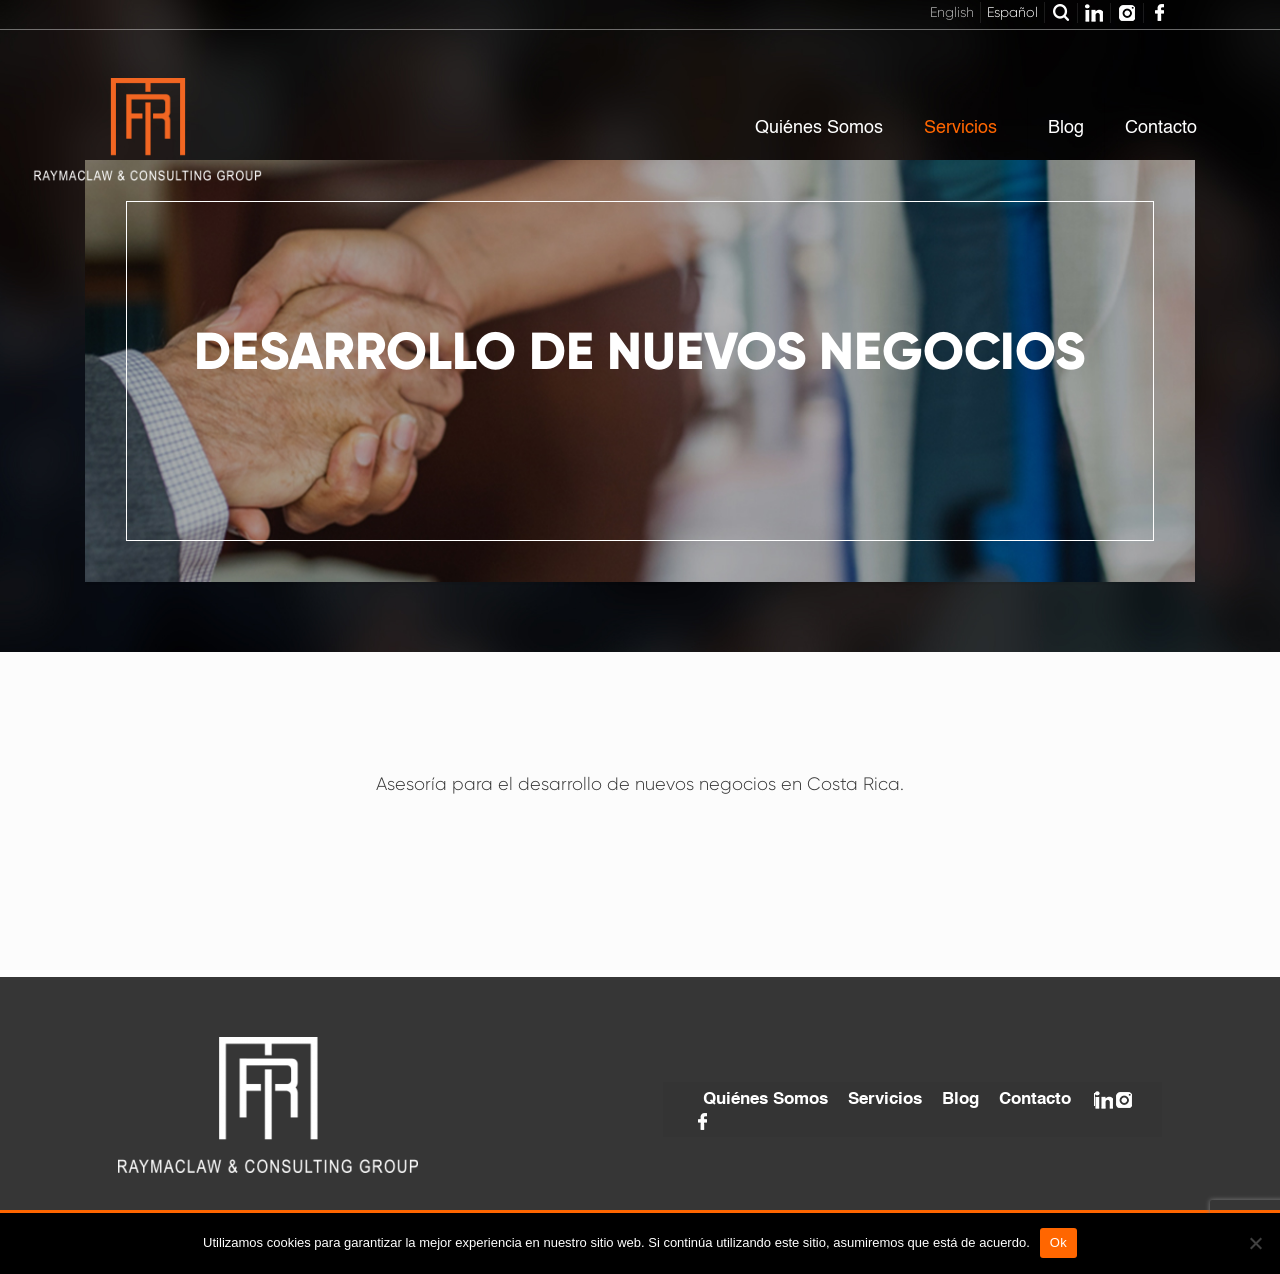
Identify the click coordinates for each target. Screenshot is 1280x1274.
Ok (1058, 1242)
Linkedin (1094, 13)
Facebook (1160, 13)
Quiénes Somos (765, 1099)
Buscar (1061, 13)
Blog (960, 1099)
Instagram (1127, 13)
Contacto (1035, 1099)
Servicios (885, 1099)
